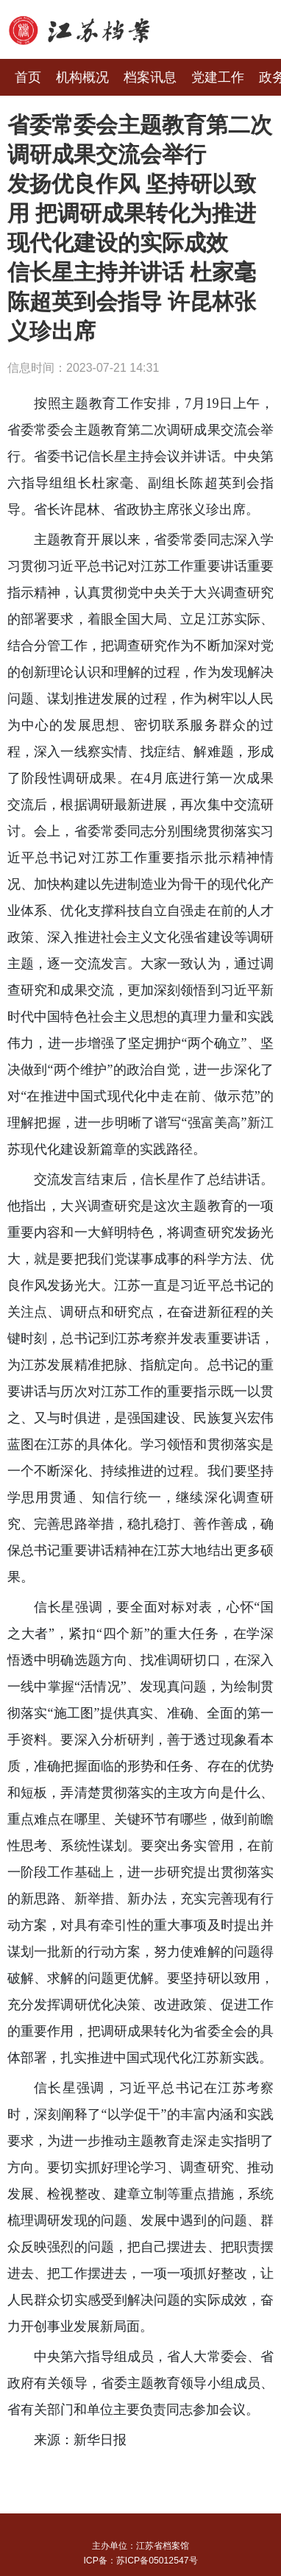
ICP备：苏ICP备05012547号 (140, 2560)
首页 (28, 77)
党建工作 (217, 77)
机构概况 (82, 77)
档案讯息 (150, 77)
